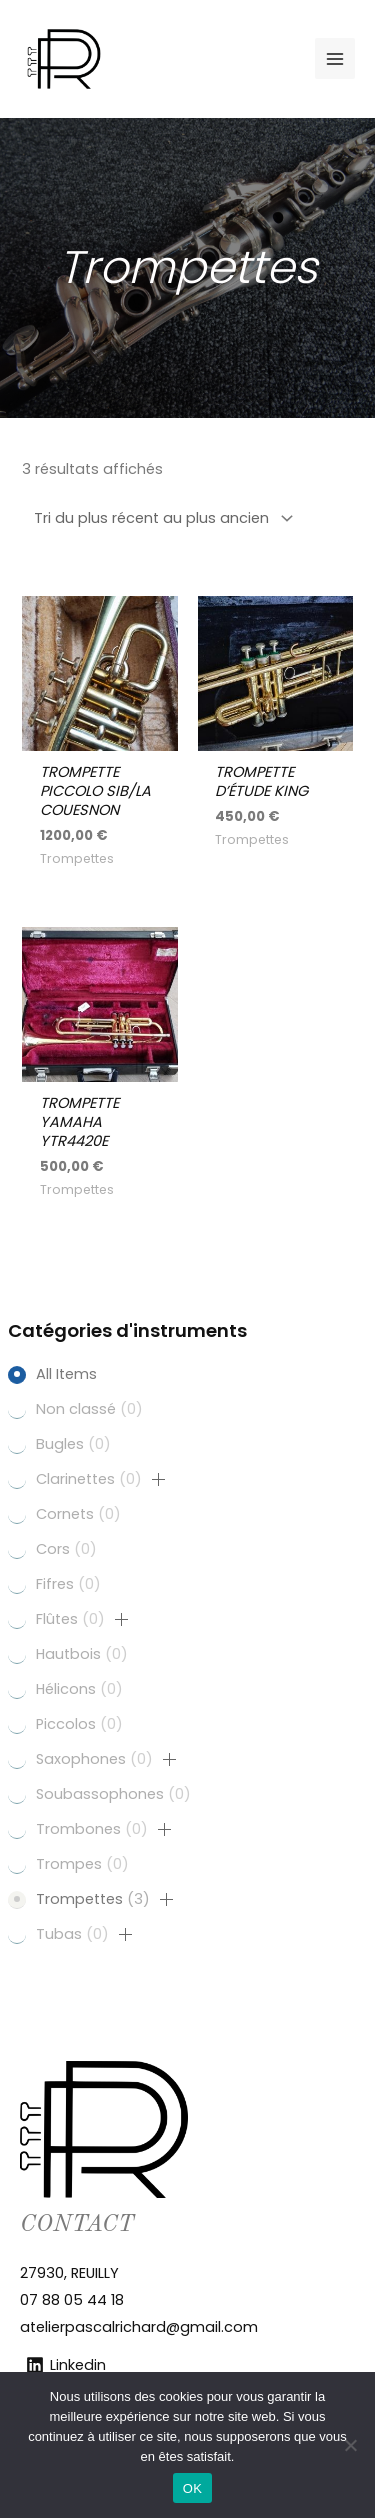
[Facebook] (285, 59)
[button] (159, 1480)
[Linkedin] (221, 59)
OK (192, 2488)
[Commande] (160, 518)
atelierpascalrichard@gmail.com (139, 2327)
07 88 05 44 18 (72, 2300)
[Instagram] (253, 59)
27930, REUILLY (69, 2273)
